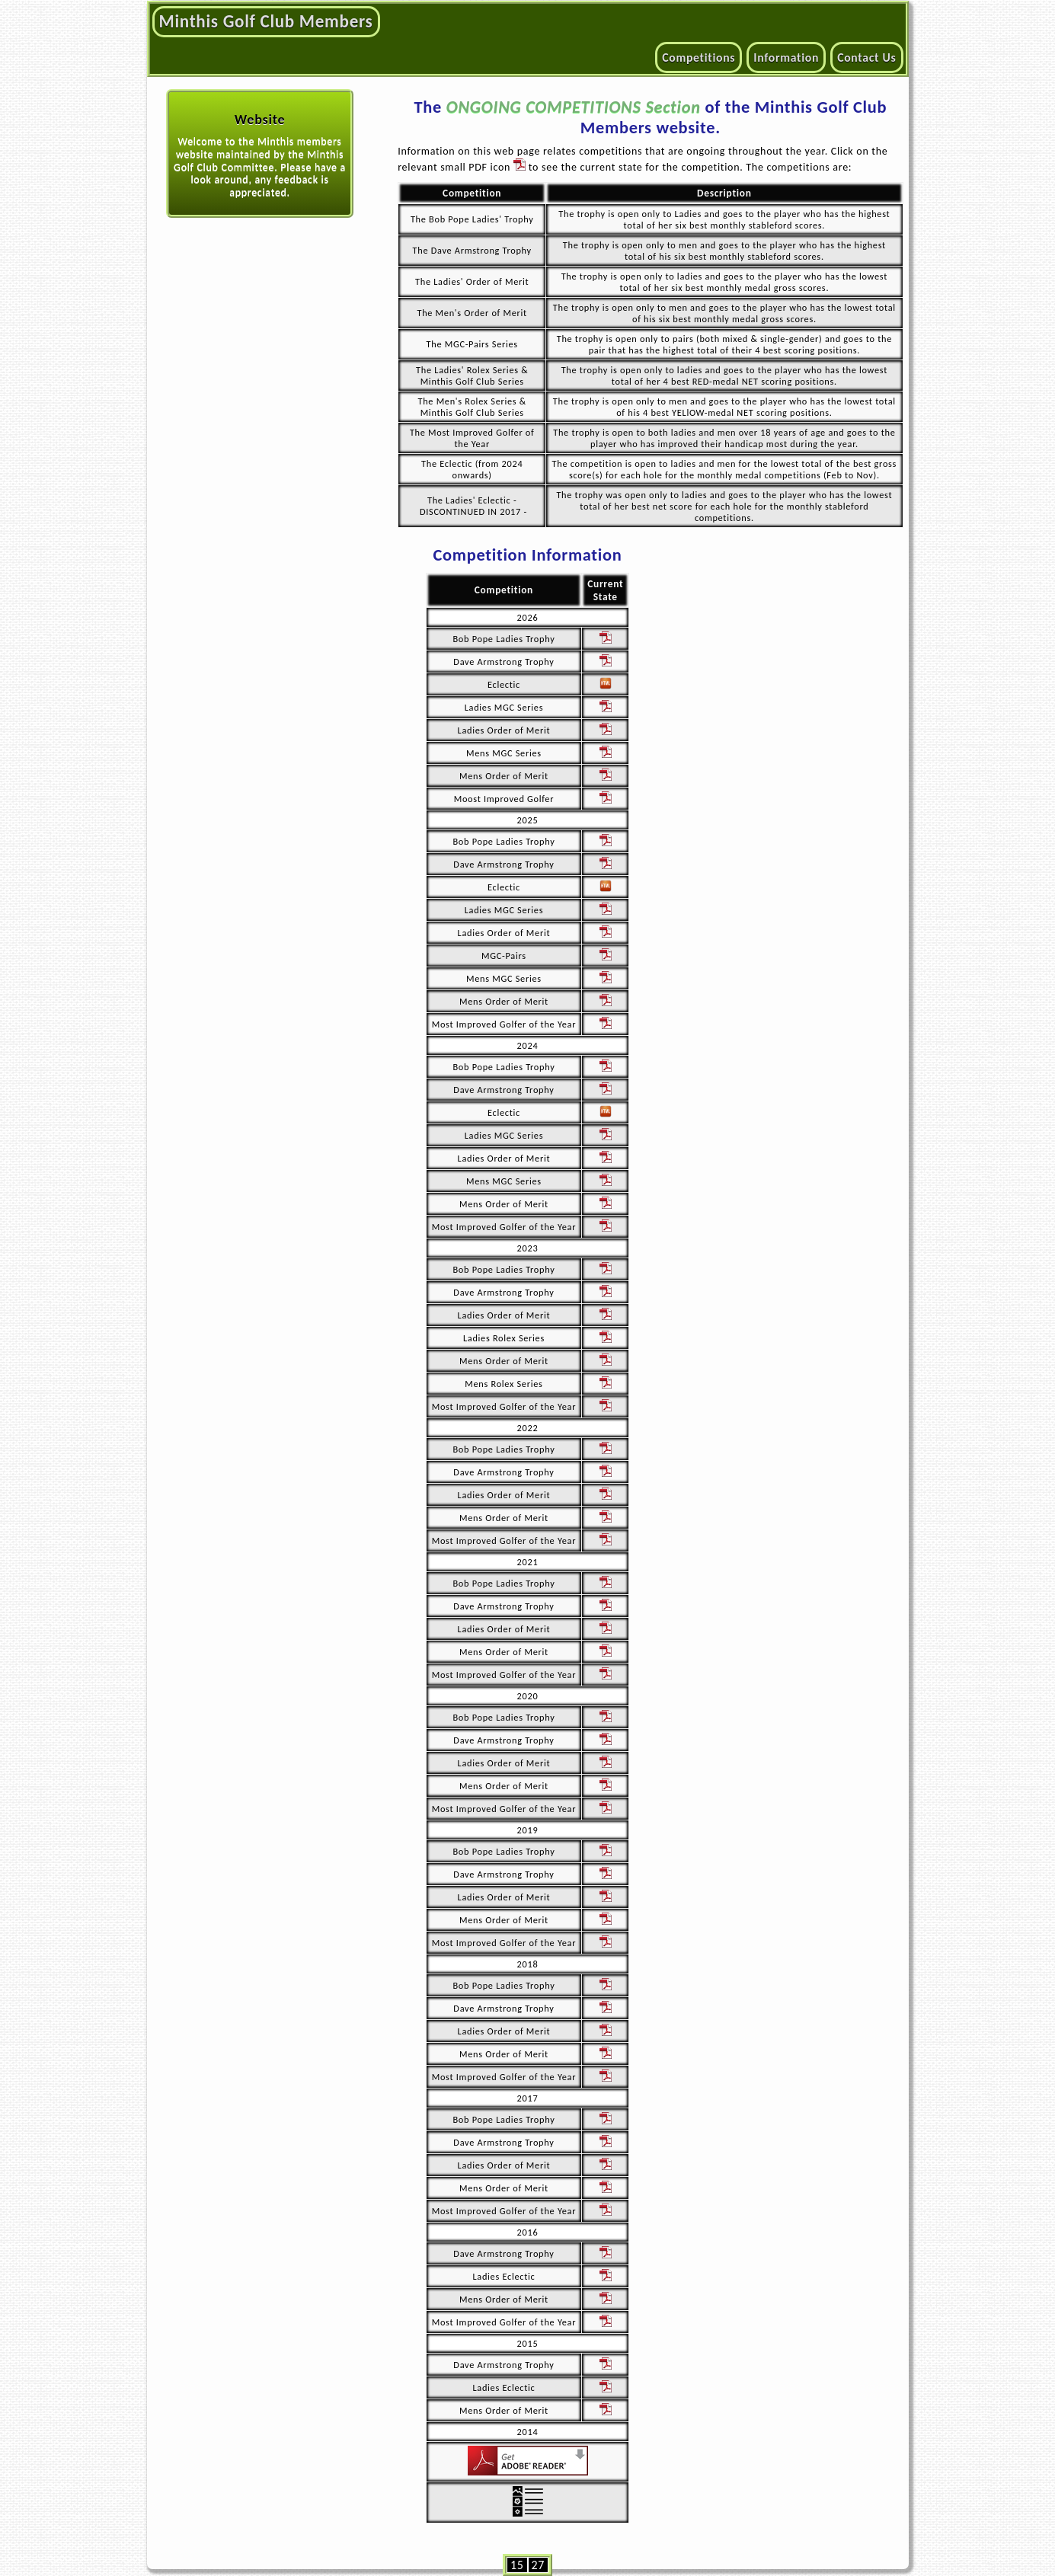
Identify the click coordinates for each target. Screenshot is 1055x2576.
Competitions (698, 57)
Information (786, 57)
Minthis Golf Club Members (266, 21)
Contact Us (866, 57)
